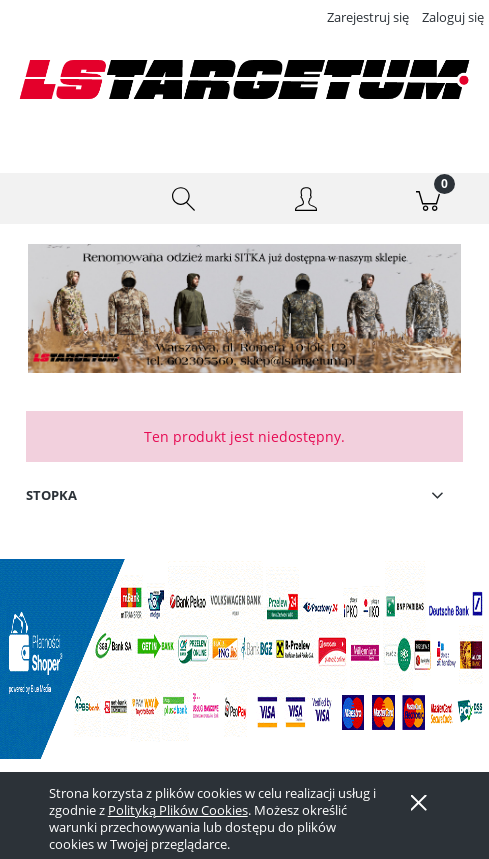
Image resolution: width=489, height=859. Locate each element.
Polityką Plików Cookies (178, 810)
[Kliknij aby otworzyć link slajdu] (225, 308)
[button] (61, 199)
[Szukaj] (183, 199)
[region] (244, 308)
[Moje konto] (306, 202)
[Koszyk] (428, 199)
